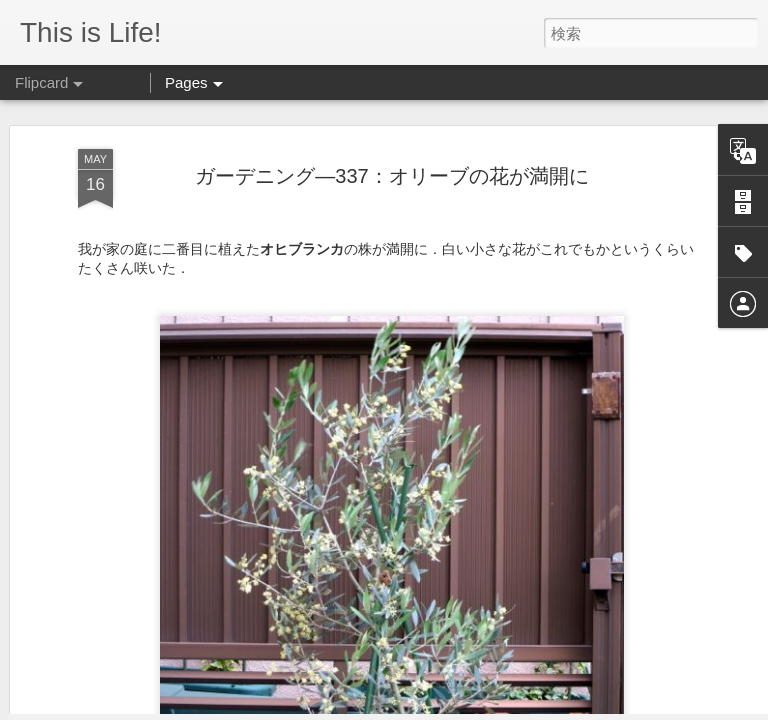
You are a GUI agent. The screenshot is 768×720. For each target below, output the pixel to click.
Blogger (550, 707)
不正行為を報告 (613, 707)
